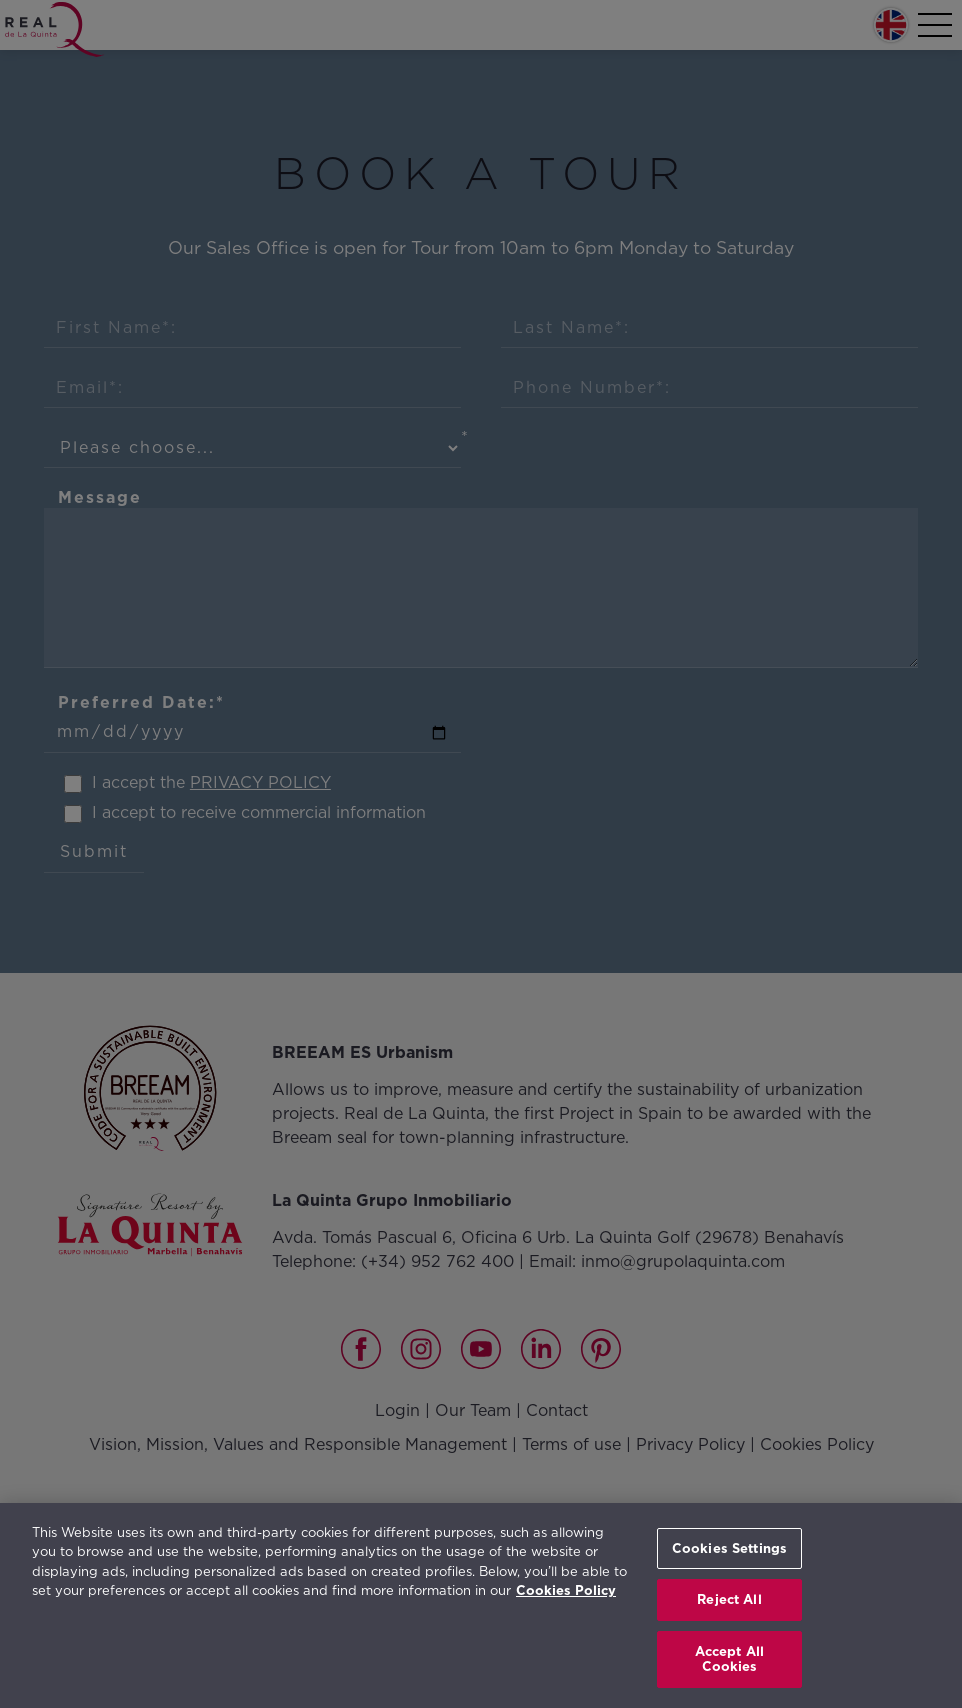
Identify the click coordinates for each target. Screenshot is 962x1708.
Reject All (729, 1599)
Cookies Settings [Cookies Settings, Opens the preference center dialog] (729, 1548)
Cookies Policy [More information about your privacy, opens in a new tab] (566, 1590)
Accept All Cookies (729, 1659)
